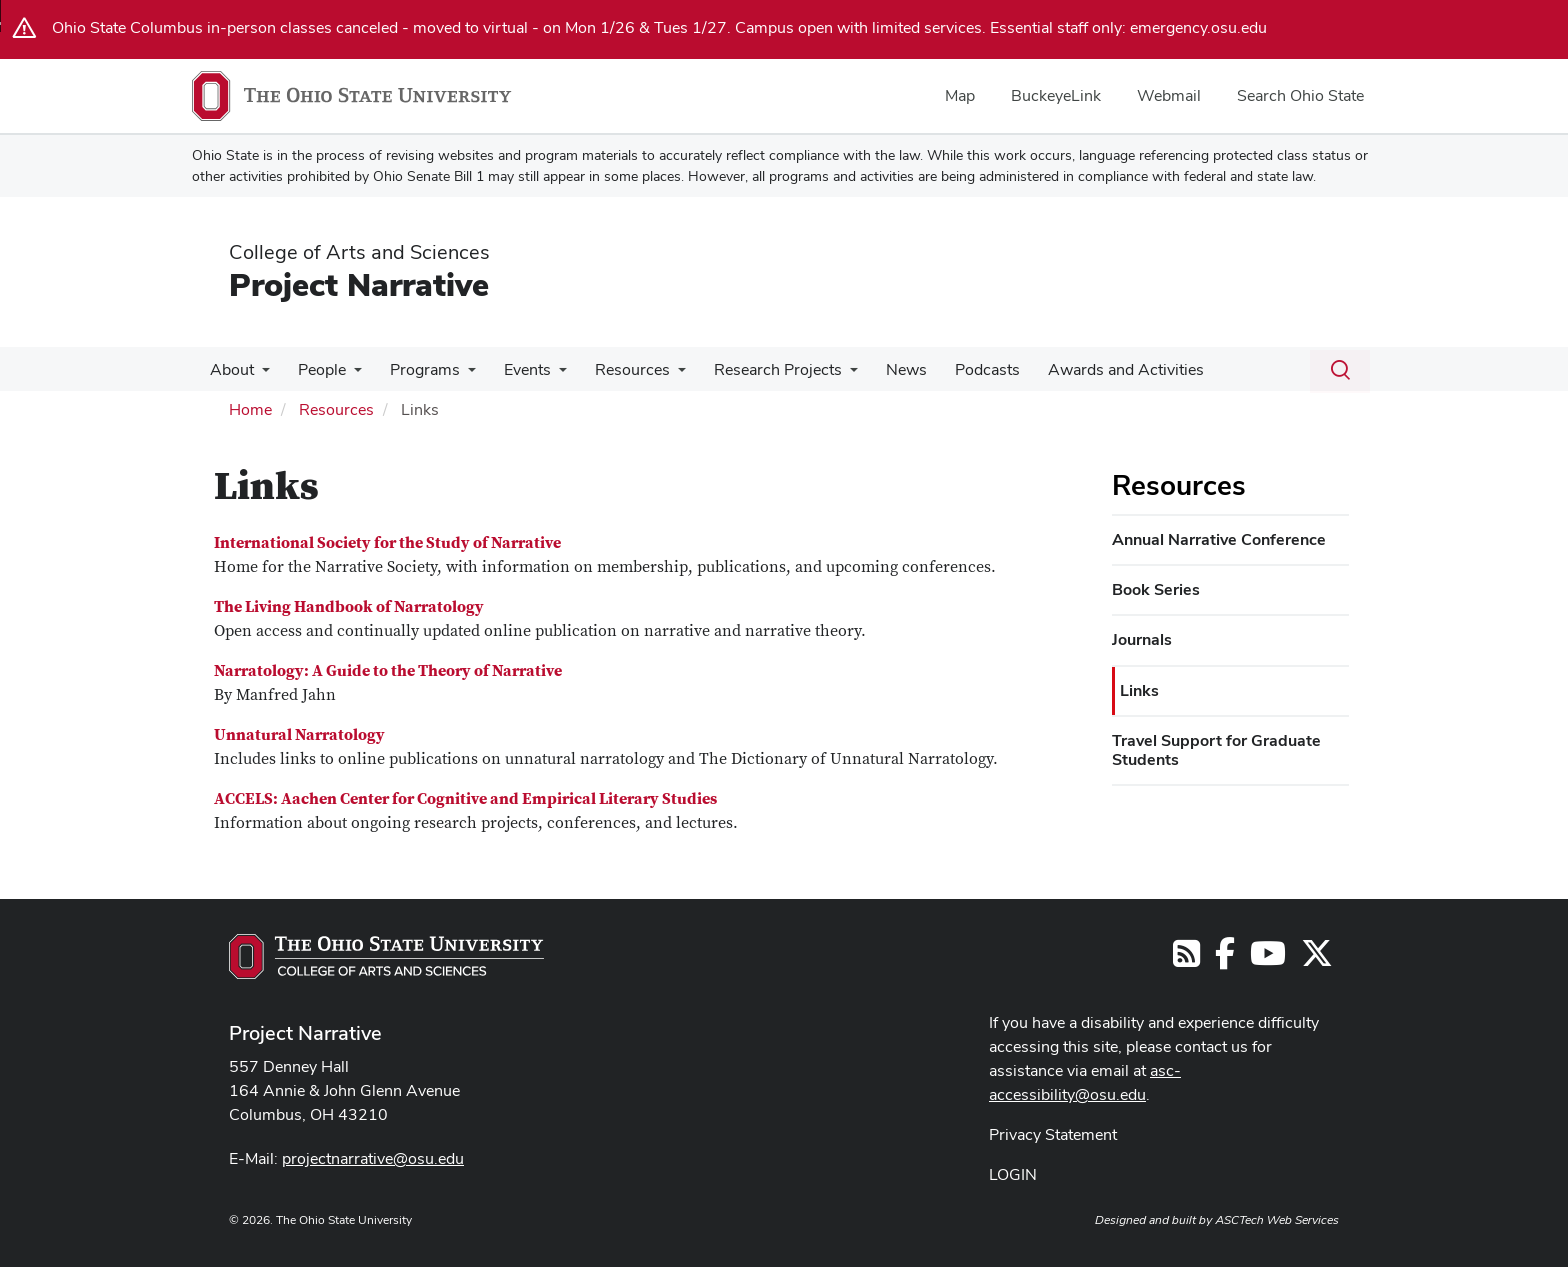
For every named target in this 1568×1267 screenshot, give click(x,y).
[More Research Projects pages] (828, 375)
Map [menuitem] (960, 95)
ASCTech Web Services (1277, 1220)
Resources (614, 369)
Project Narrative (359, 284)
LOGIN (1013, 1174)
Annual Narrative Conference (1219, 539)
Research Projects (756, 369)
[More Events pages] (545, 375)
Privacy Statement (1053, 1134)
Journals (1142, 639)
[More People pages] (348, 375)
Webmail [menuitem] (1169, 95)
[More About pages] (260, 375)
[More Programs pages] (458, 375)
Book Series (1156, 589)
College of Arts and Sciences (359, 252)
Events (513, 369)
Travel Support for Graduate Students (1216, 749)
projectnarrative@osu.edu (373, 1158)
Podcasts (957, 369)
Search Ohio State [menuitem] (1300, 95)
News (880, 369)
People (316, 369)
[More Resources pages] (660, 375)
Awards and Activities (1092, 369)
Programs (415, 369)
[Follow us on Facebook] (1225, 959)
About (230, 369)
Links (1139, 690)
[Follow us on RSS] (1186, 959)
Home (250, 409)
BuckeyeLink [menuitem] (1056, 95)
